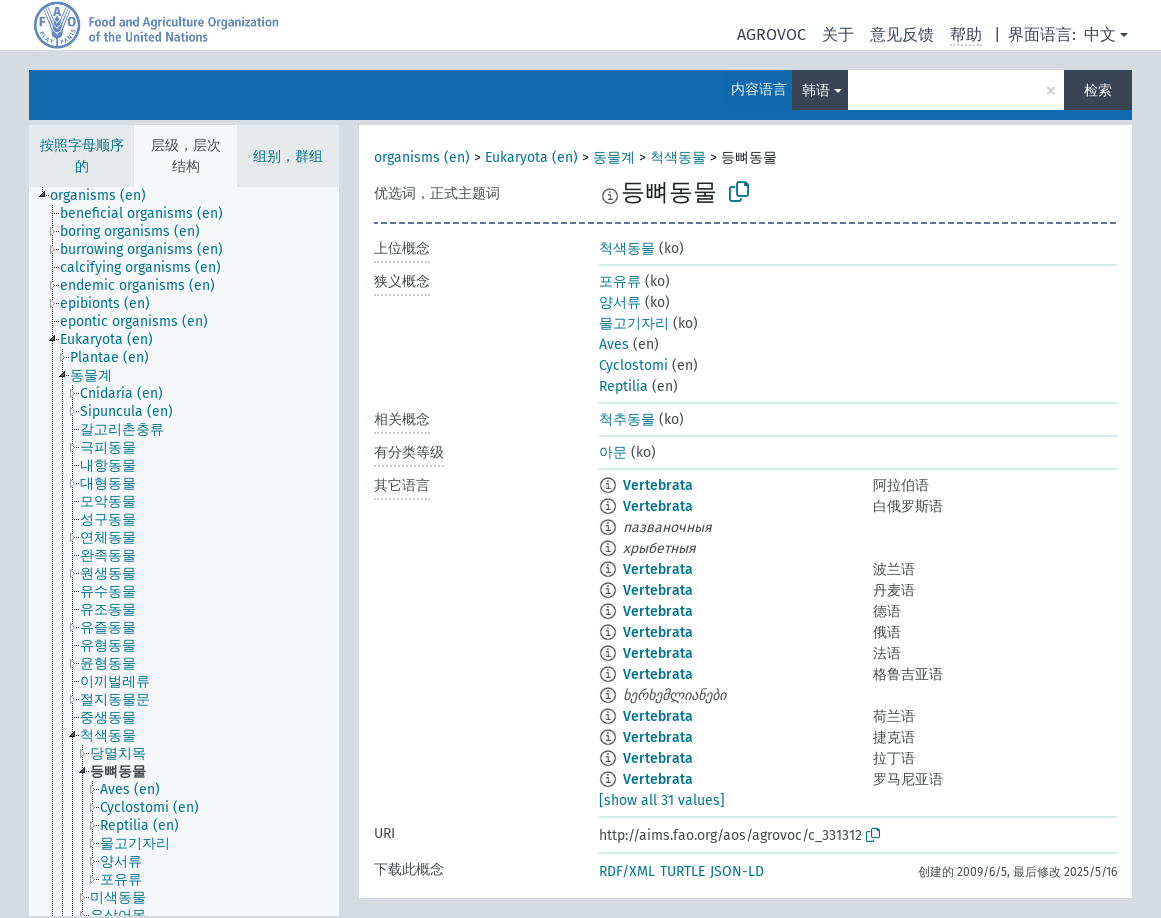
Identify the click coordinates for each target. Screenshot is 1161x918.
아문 (613, 452)
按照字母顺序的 (82, 156)
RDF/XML (627, 871)
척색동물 (678, 157)
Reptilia (623, 386)
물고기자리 (634, 323)
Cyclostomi (633, 365)
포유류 (620, 281)
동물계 (614, 157)
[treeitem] (106, 196)
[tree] (184, 551)
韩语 (816, 90)
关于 (838, 34)
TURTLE (682, 871)
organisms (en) (422, 157)
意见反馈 (902, 34)
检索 (1098, 90)
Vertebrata (658, 485)
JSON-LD (737, 871)
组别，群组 (288, 156)
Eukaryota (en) (531, 157)
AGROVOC (771, 34)
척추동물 (627, 419)
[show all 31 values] (662, 800)
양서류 (620, 302)
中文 (1100, 34)
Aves (614, 344)
